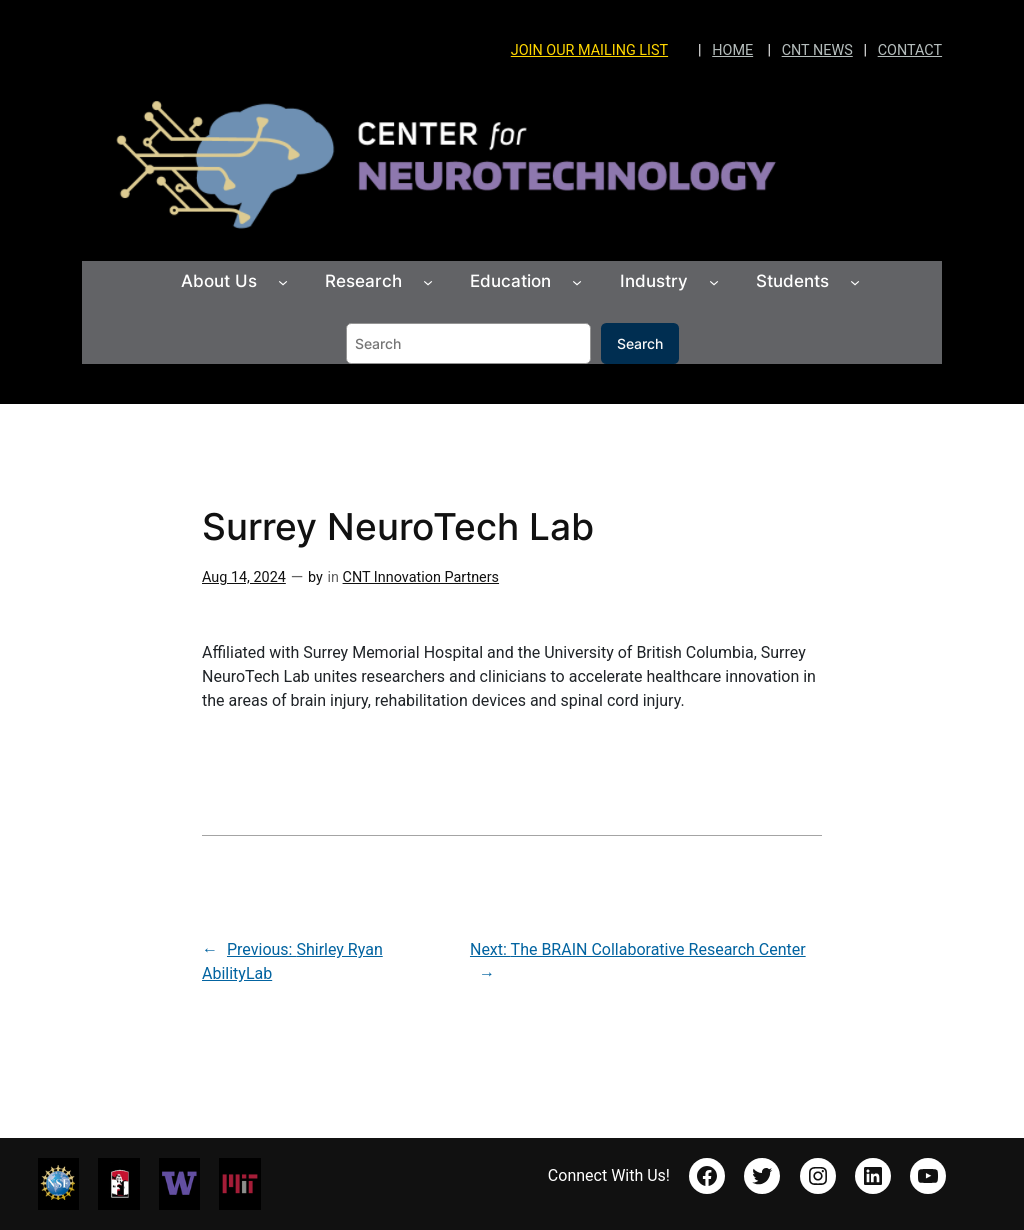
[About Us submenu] (283, 282)
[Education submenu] (577, 282)
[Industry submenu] (714, 282)
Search (640, 343)
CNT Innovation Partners (421, 577)
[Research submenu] (428, 282)
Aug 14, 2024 (244, 577)
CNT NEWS (817, 50)
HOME (732, 50)
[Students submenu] (855, 282)
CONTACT (910, 50)
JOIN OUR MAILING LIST (589, 50)
